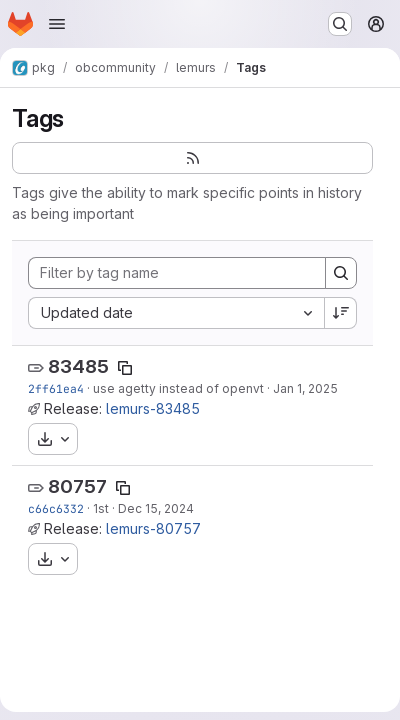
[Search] (341, 273)
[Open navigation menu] (57, 24)
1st (101, 508)
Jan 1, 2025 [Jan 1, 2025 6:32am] (305, 388)
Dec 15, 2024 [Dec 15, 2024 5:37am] (156, 508)
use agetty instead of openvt (178, 388)
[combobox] (176, 313)
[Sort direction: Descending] (341, 313)
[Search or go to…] (340, 24)
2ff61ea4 (56, 388)
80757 (77, 486)
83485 (78, 366)
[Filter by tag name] (177, 273)
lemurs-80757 (153, 528)
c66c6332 (56, 508)
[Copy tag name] (125, 368)
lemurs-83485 (153, 408)
